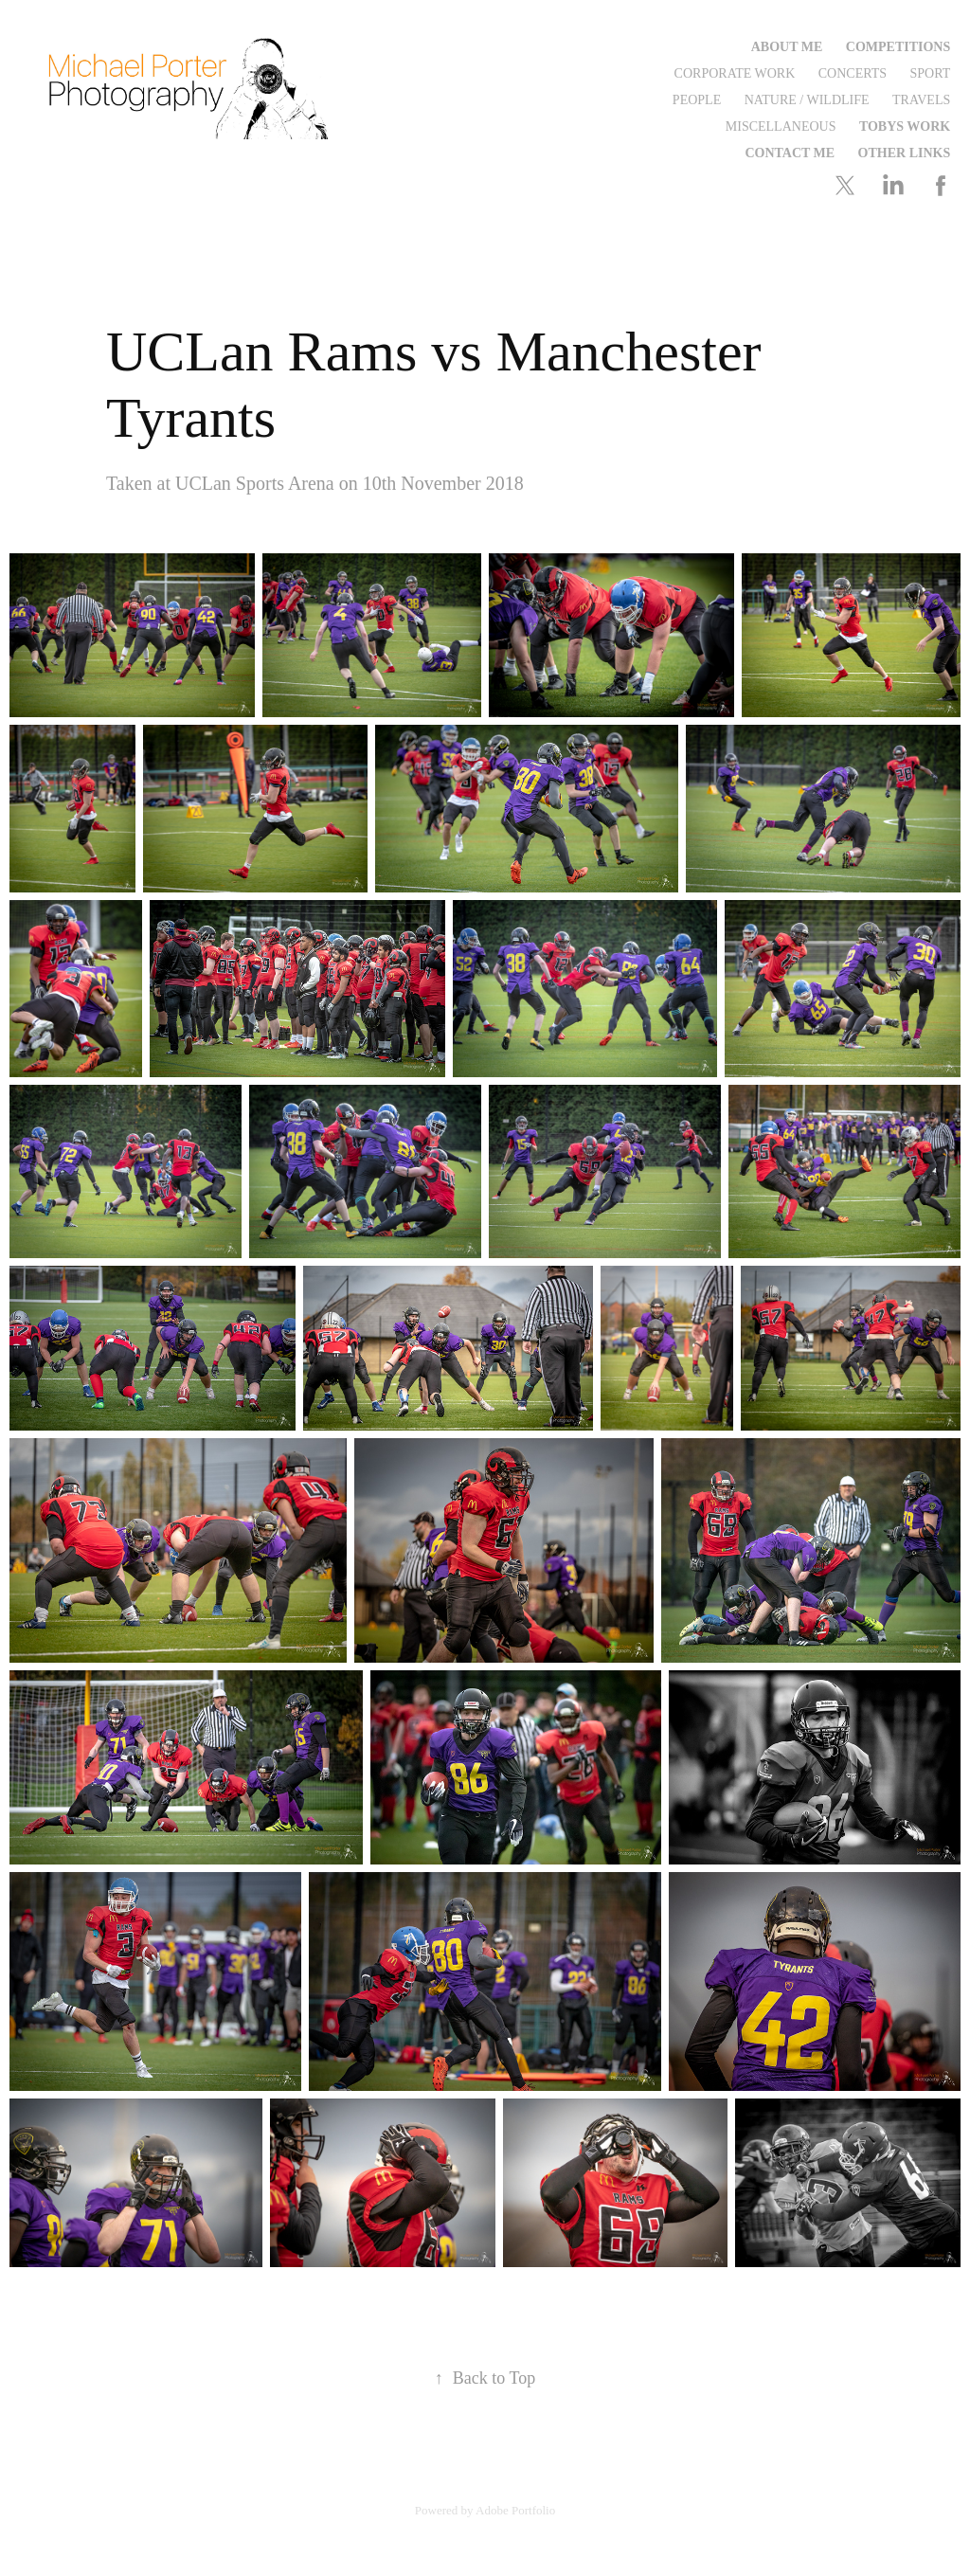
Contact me (790, 153)
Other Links (904, 153)
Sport (930, 73)
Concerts (852, 73)
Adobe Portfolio (515, 2510)
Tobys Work (904, 126)
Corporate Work (735, 73)
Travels (921, 100)
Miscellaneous (781, 126)
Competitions (898, 47)
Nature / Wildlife (807, 100)
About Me (787, 47)
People (697, 100)
